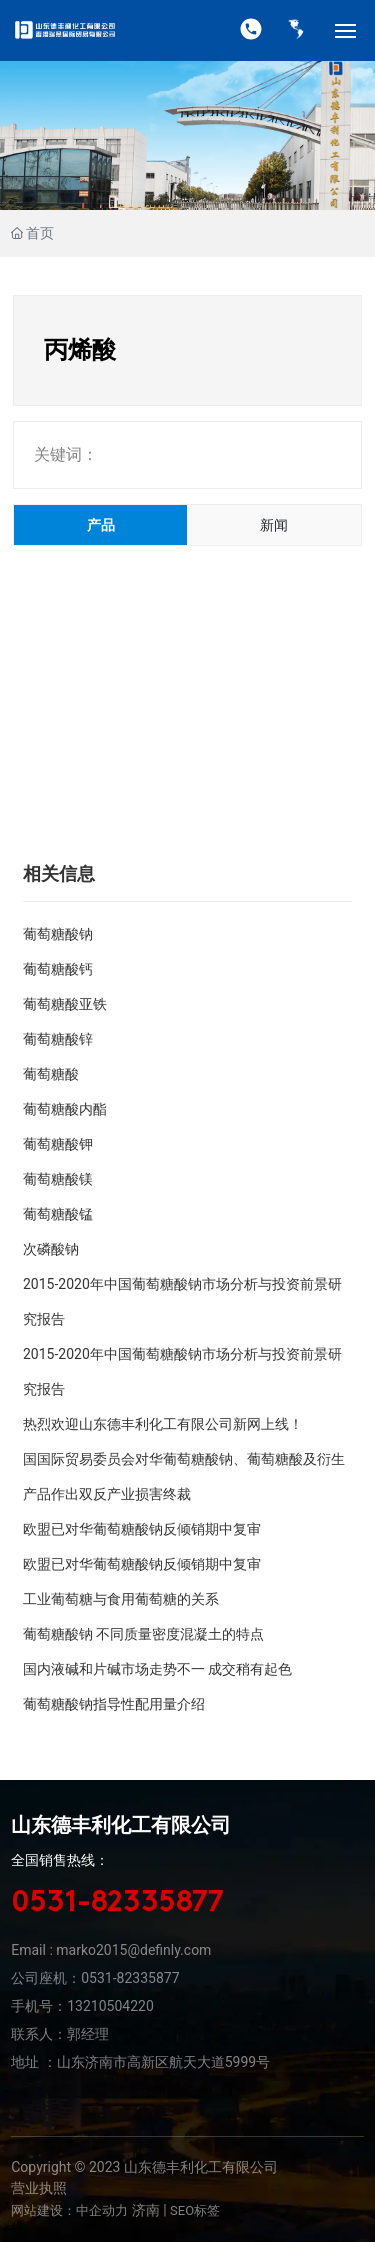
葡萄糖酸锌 (58, 1039)
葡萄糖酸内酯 (65, 1109)
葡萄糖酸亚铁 (65, 1004)
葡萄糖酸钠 (58, 934)
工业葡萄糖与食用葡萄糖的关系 (121, 1599)
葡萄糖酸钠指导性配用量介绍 (114, 1704)
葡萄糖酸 (51, 1074)
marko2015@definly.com (133, 1950)
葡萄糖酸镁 (58, 1179)
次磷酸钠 (51, 1249)
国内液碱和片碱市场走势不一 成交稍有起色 (157, 1669)
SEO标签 (195, 2210)
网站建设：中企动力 (69, 2210)
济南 (146, 2210)
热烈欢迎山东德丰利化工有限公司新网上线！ (163, 1424)
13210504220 (110, 2006)
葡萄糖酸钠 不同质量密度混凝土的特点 (143, 1634)
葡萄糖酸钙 (58, 969)
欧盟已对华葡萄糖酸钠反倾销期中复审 (142, 1529)
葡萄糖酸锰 (58, 1214)
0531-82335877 (117, 1903)
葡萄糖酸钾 (58, 1144)
